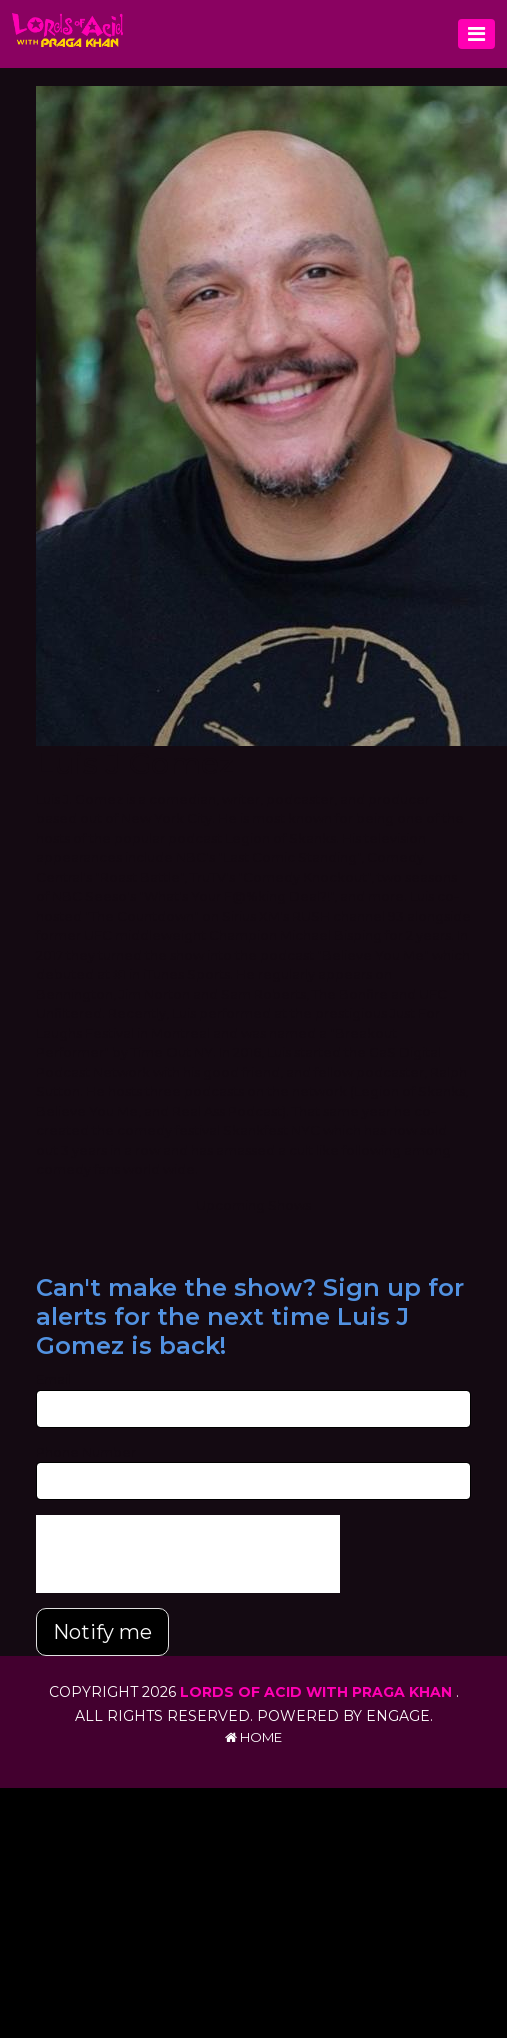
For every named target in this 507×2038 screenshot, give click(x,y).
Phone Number (86, 1452)
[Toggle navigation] (476, 34)
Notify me (102, 1632)
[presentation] (188, 1554)
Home (253, 1737)
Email (53, 1379)
